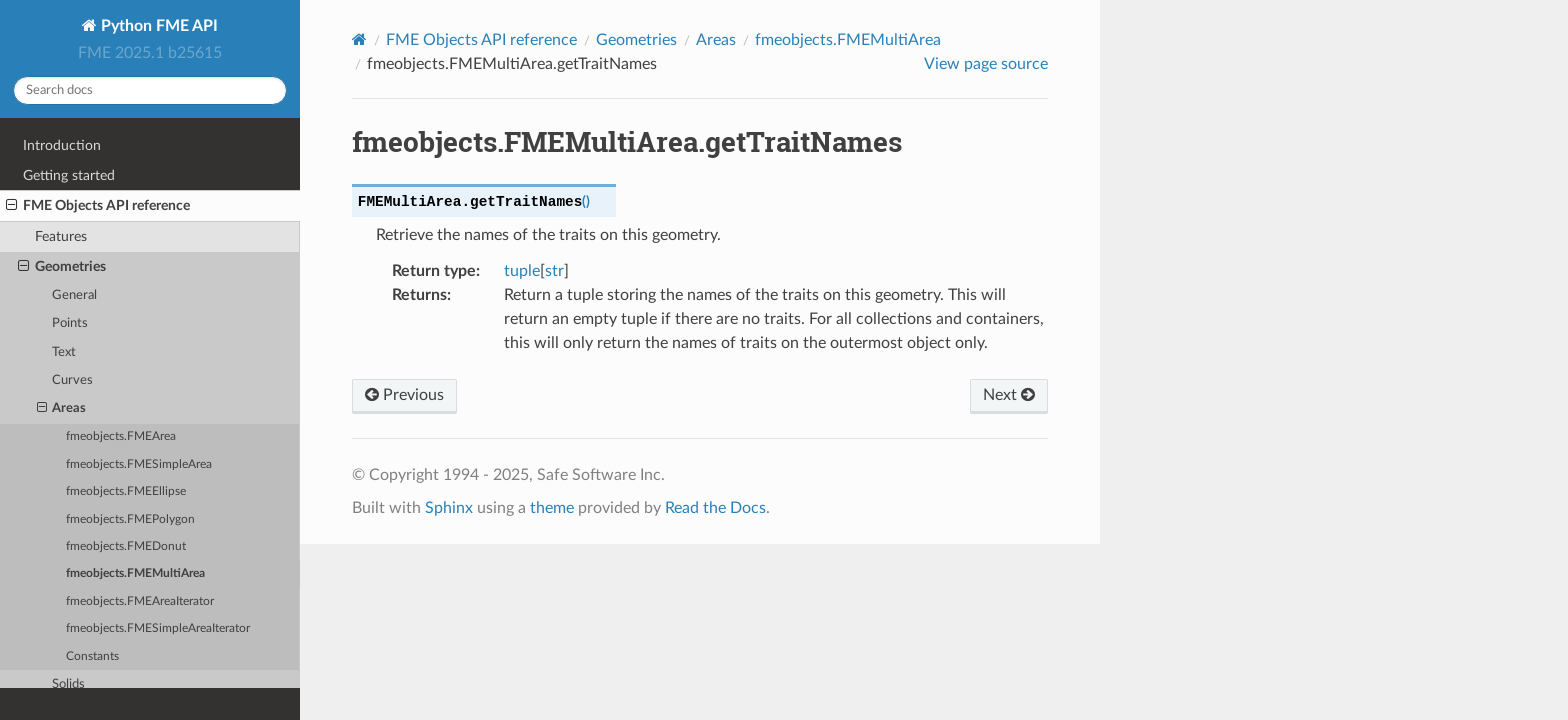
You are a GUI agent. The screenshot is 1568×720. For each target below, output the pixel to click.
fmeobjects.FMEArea (121, 436)
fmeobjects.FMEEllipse (126, 491)
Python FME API (157, 26)
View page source (986, 64)
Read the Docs (715, 508)
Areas (62, 409)
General (74, 295)
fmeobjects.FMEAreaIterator (140, 601)
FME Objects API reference (98, 206)
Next (1009, 395)
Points (70, 323)
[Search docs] (150, 90)
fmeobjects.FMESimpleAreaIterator (158, 628)
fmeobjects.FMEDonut (126, 546)
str (554, 271)
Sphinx (449, 508)
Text (64, 352)
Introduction (62, 145)
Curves (72, 380)
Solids (68, 684)
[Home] (359, 39)
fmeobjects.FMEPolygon (130, 519)
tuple (522, 271)
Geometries (62, 267)
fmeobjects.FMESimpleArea (139, 464)
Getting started (69, 175)
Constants (92, 656)
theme (552, 508)
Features (61, 236)
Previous (404, 395)
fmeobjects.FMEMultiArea (135, 573)
